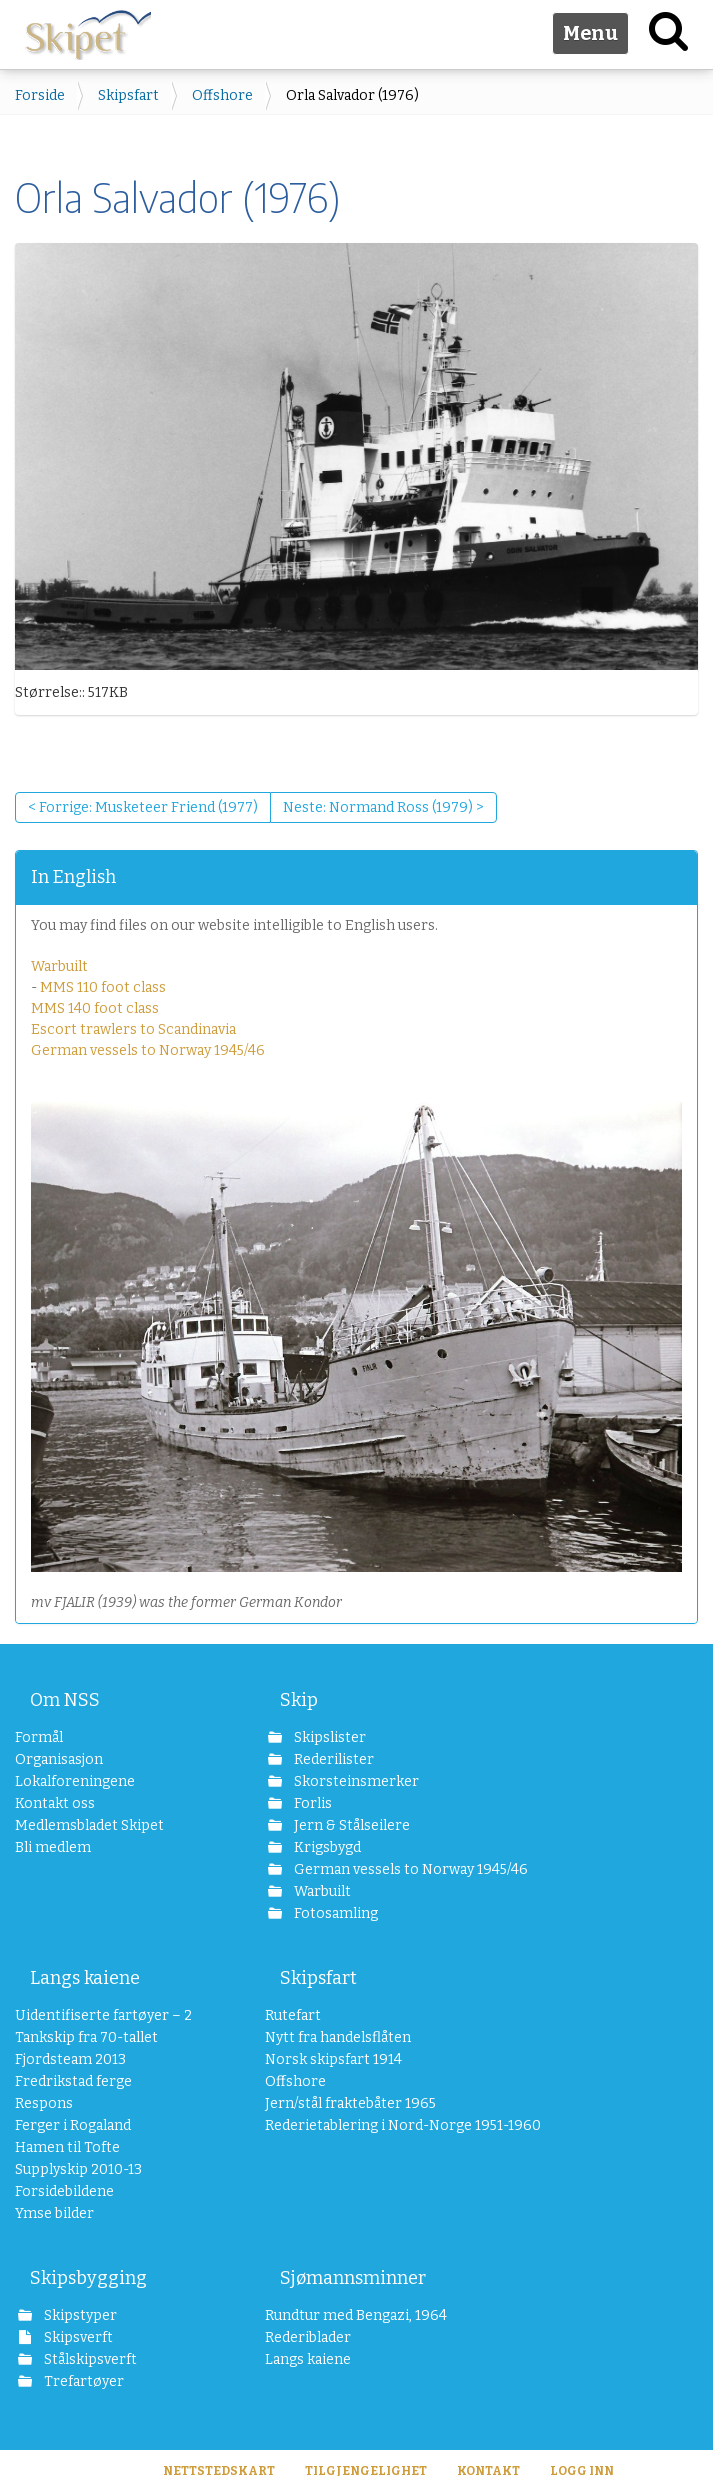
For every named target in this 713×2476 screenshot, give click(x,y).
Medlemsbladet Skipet (89, 1825)
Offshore (222, 95)
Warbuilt (59, 966)
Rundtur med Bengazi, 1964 (356, 2315)
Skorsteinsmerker (355, 1781)
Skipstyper (79, 2315)
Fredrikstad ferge (73, 2081)
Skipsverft (77, 2337)
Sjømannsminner (353, 2278)
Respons (44, 2103)
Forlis (311, 1803)
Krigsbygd (326, 1847)
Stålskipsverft (89, 2359)
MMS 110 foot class (103, 987)
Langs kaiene (85, 1978)
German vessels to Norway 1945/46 (148, 1050)
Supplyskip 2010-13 (78, 2169)
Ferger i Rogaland (73, 2125)
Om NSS (65, 1700)
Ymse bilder (54, 2213)
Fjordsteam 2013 (70, 2059)
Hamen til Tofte (67, 2147)
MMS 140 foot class (95, 1008)
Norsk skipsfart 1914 (333, 2059)
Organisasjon (59, 1759)
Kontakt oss (55, 1803)
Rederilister (332, 1759)
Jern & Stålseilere (350, 1825)
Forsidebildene (64, 2191)
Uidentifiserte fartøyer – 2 (103, 2015)
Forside (40, 95)
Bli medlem (53, 1847)
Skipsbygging (88, 2278)
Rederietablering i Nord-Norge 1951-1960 (373, 2125)
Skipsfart (128, 95)
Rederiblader (308, 2337)
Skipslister (328, 1737)
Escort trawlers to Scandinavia (133, 1029)
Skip (299, 1700)
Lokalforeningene (75, 1781)
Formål (39, 1737)
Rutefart (293, 2015)
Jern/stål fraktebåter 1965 (350, 2103)
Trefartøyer (82, 2381)
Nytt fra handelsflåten (338, 2037)
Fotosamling (334, 1913)
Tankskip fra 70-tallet (86, 2037)
